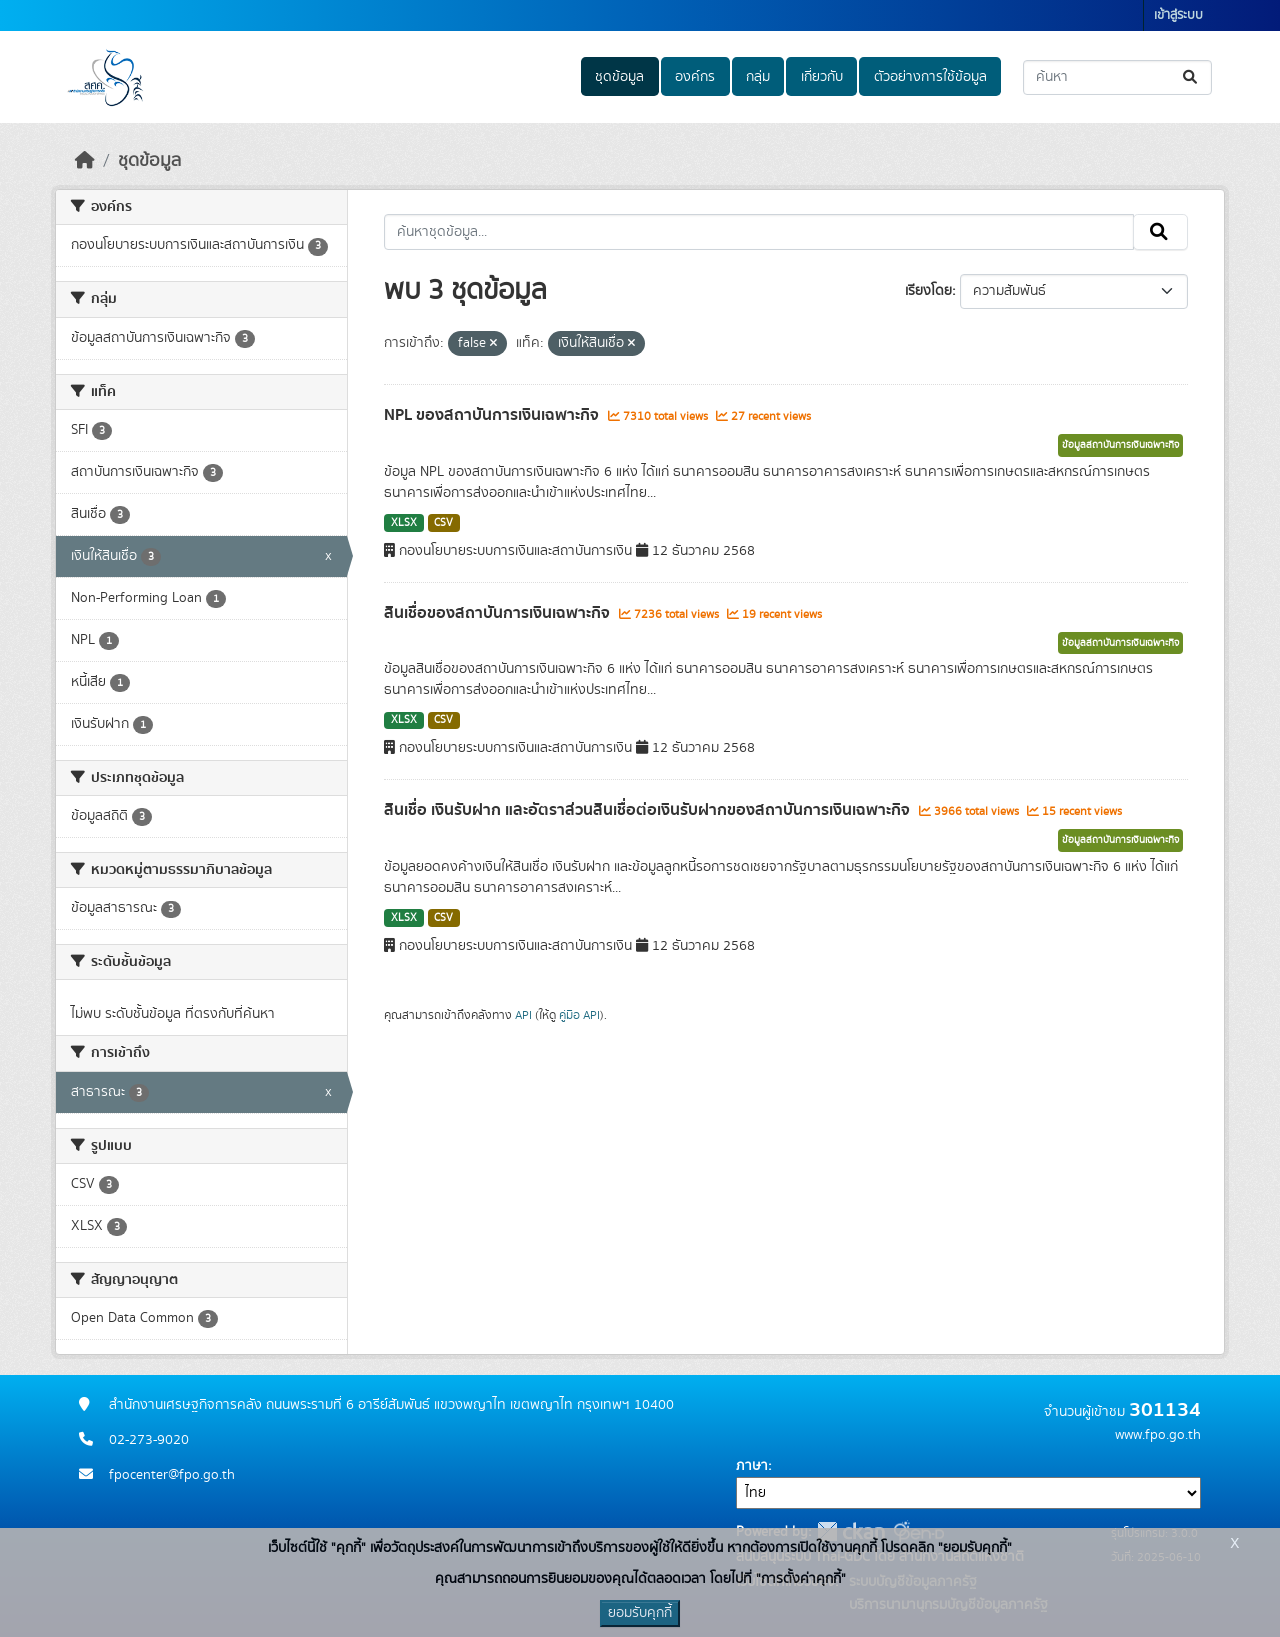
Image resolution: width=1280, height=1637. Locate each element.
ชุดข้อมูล (619, 77)
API (523, 1015)
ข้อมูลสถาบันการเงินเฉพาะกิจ (1120, 445)
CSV (443, 523)
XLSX (404, 523)
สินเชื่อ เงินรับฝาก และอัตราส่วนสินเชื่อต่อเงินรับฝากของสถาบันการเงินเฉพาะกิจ (649, 810)
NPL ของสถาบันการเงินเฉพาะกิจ (493, 415)
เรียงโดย (928, 291)
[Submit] (1191, 77)
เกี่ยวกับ (822, 77)
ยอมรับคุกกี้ (640, 1613)
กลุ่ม (758, 77)
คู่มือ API (579, 1015)
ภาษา (752, 1466)
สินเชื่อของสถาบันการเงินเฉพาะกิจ (499, 613)
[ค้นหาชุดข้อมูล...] (1117, 77)
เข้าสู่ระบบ (1178, 15)
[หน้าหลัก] (85, 161)
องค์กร (695, 77)
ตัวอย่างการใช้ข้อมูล (930, 77)
